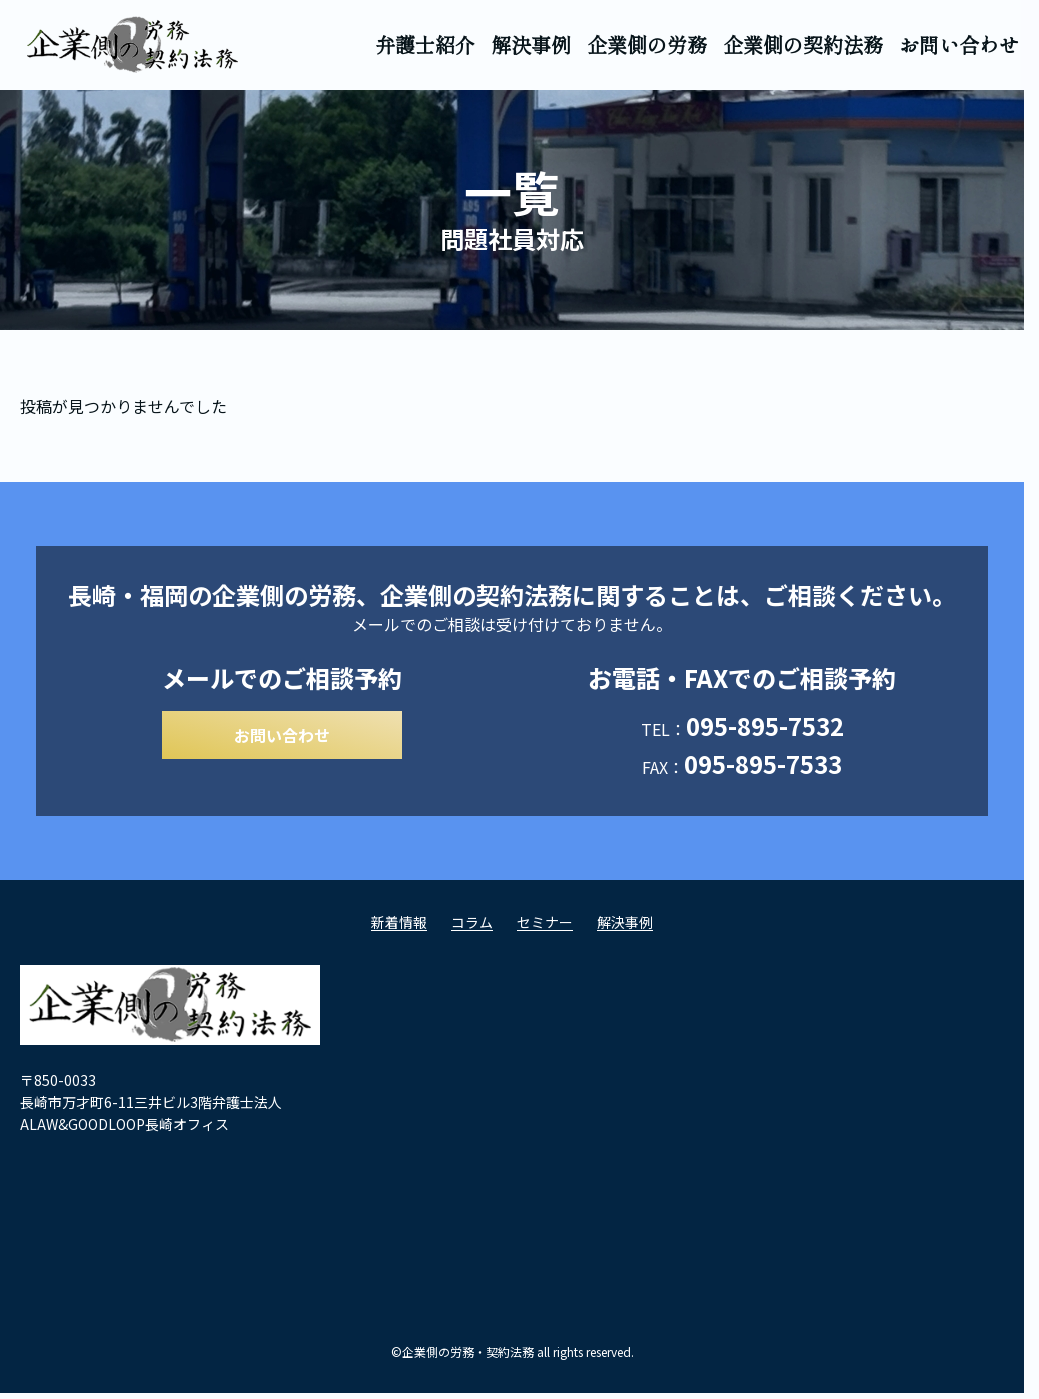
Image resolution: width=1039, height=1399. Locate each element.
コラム (472, 928)
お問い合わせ (959, 44)
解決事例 (531, 44)
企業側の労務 (647, 44)
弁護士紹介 (425, 44)
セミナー (545, 928)
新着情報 (399, 928)
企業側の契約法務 (803, 44)
